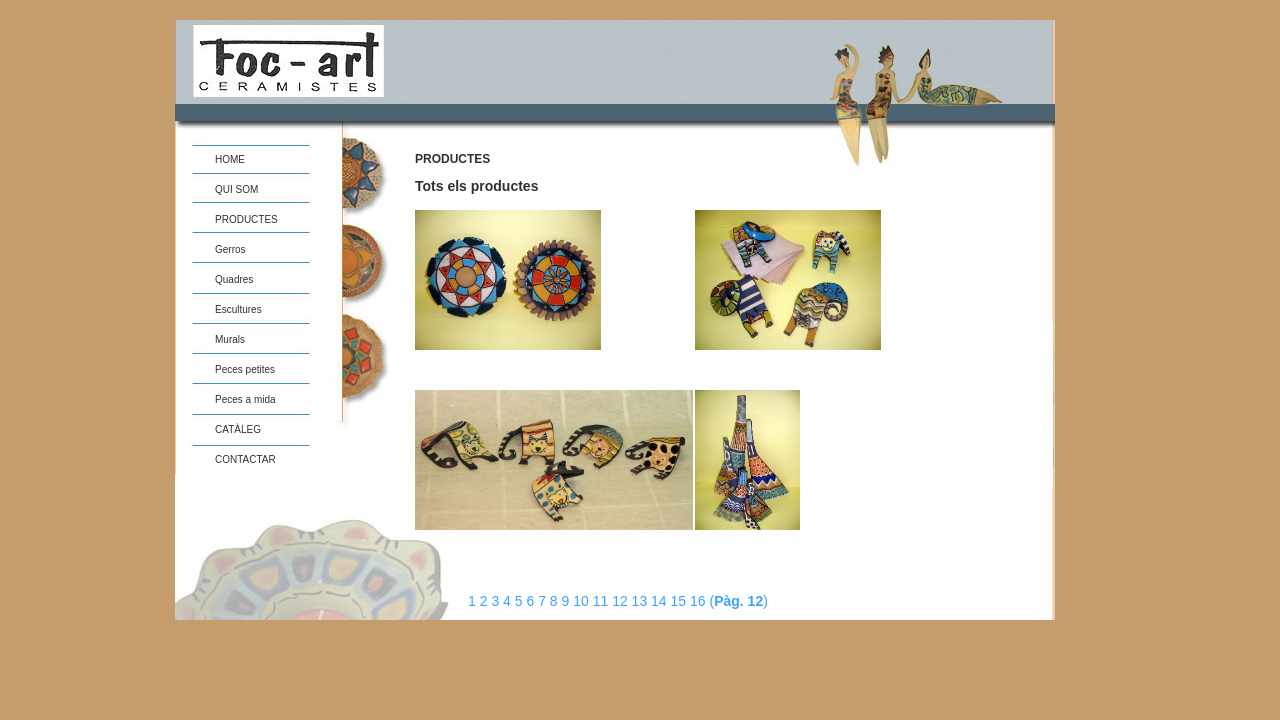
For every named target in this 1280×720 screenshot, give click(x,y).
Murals (230, 339)
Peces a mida (245, 399)
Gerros (230, 249)
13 (641, 601)
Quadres (234, 279)
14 (660, 601)
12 (621, 601)
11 (602, 601)
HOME (230, 159)
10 (582, 601)
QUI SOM (236, 189)
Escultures (238, 309)
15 (680, 601)
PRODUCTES (246, 219)
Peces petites (245, 369)
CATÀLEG (238, 429)
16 (699, 601)
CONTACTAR (245, 459)
